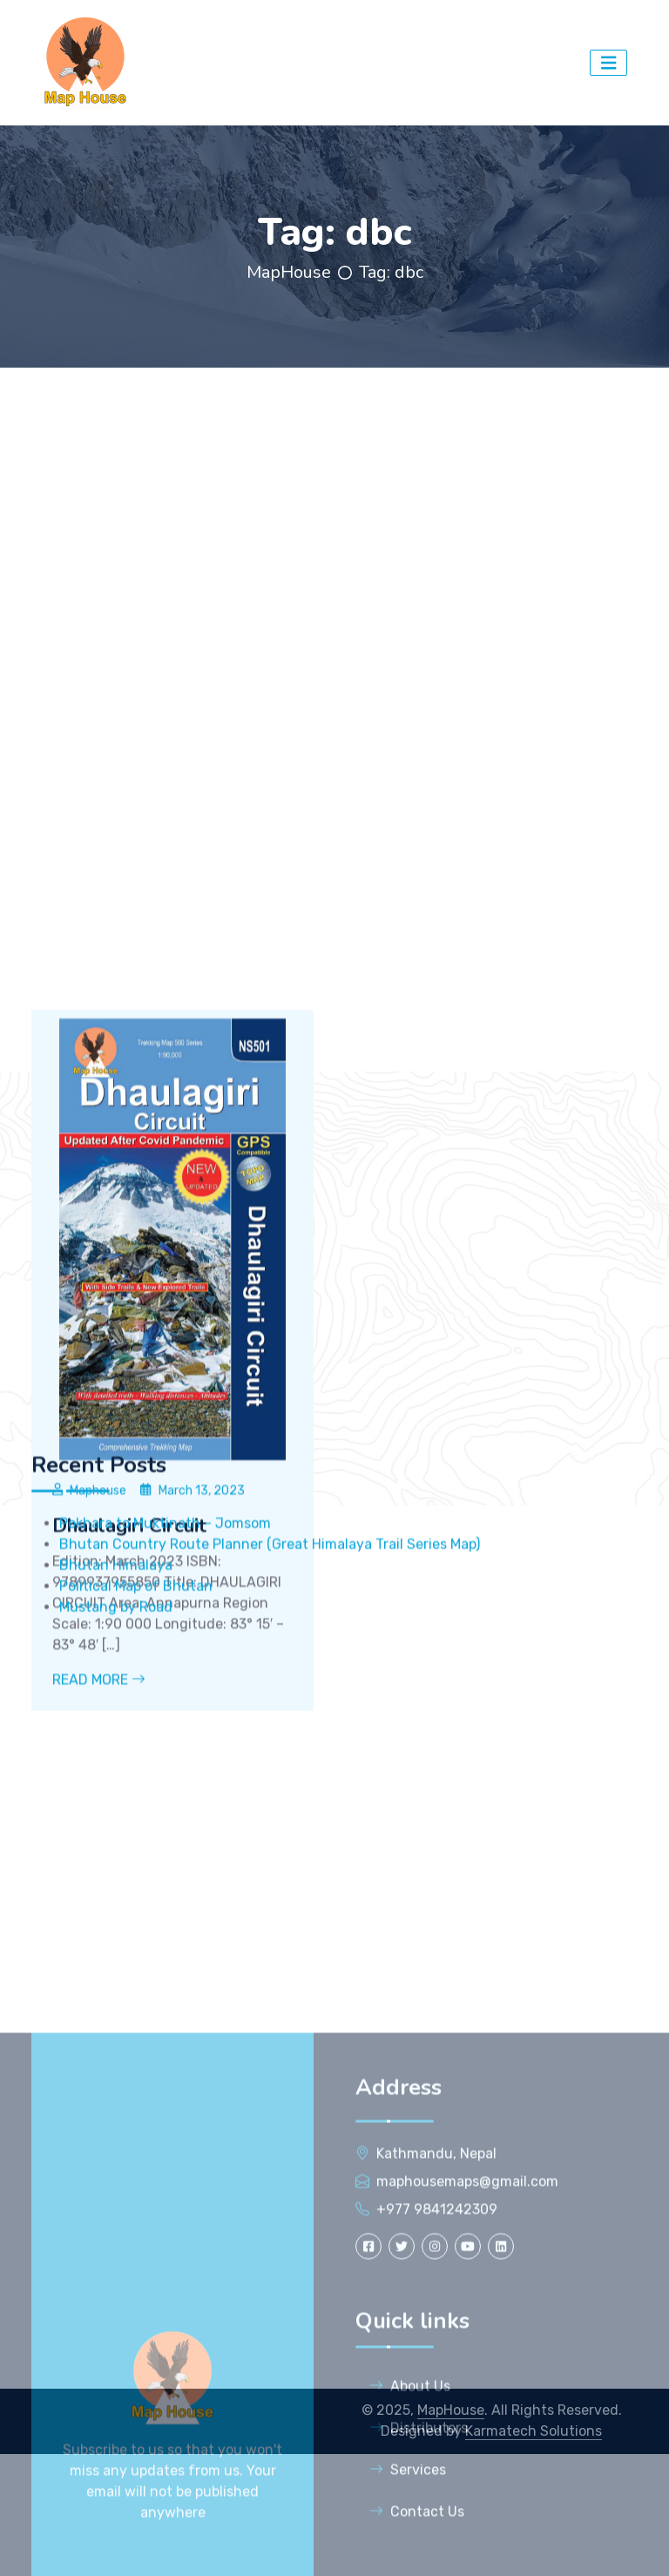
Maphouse (98, 1745)
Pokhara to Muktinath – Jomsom (165, 1647)
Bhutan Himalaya (115, 1688)
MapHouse (289, 272)
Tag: (391, 272)
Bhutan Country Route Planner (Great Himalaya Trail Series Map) (269, 1668)
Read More (98, 1935)
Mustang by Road (117, 1730)
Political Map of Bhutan (136, 1709)
